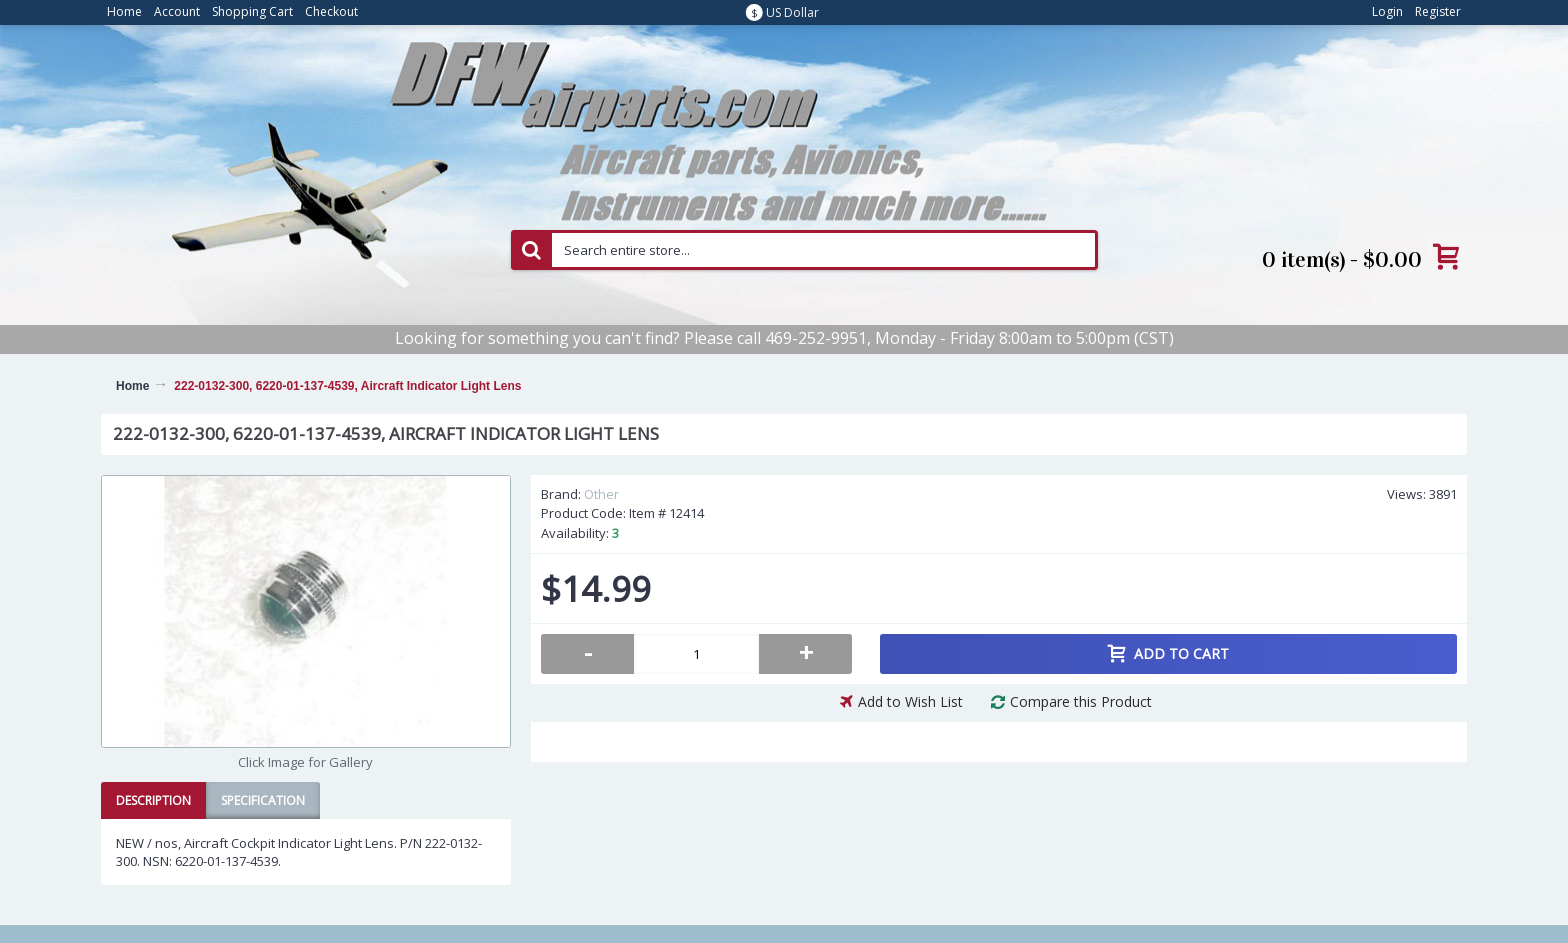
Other (601, 494)
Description (153, 800)
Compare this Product (1081, 701)
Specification (263, 800)
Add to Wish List (910, 701)
